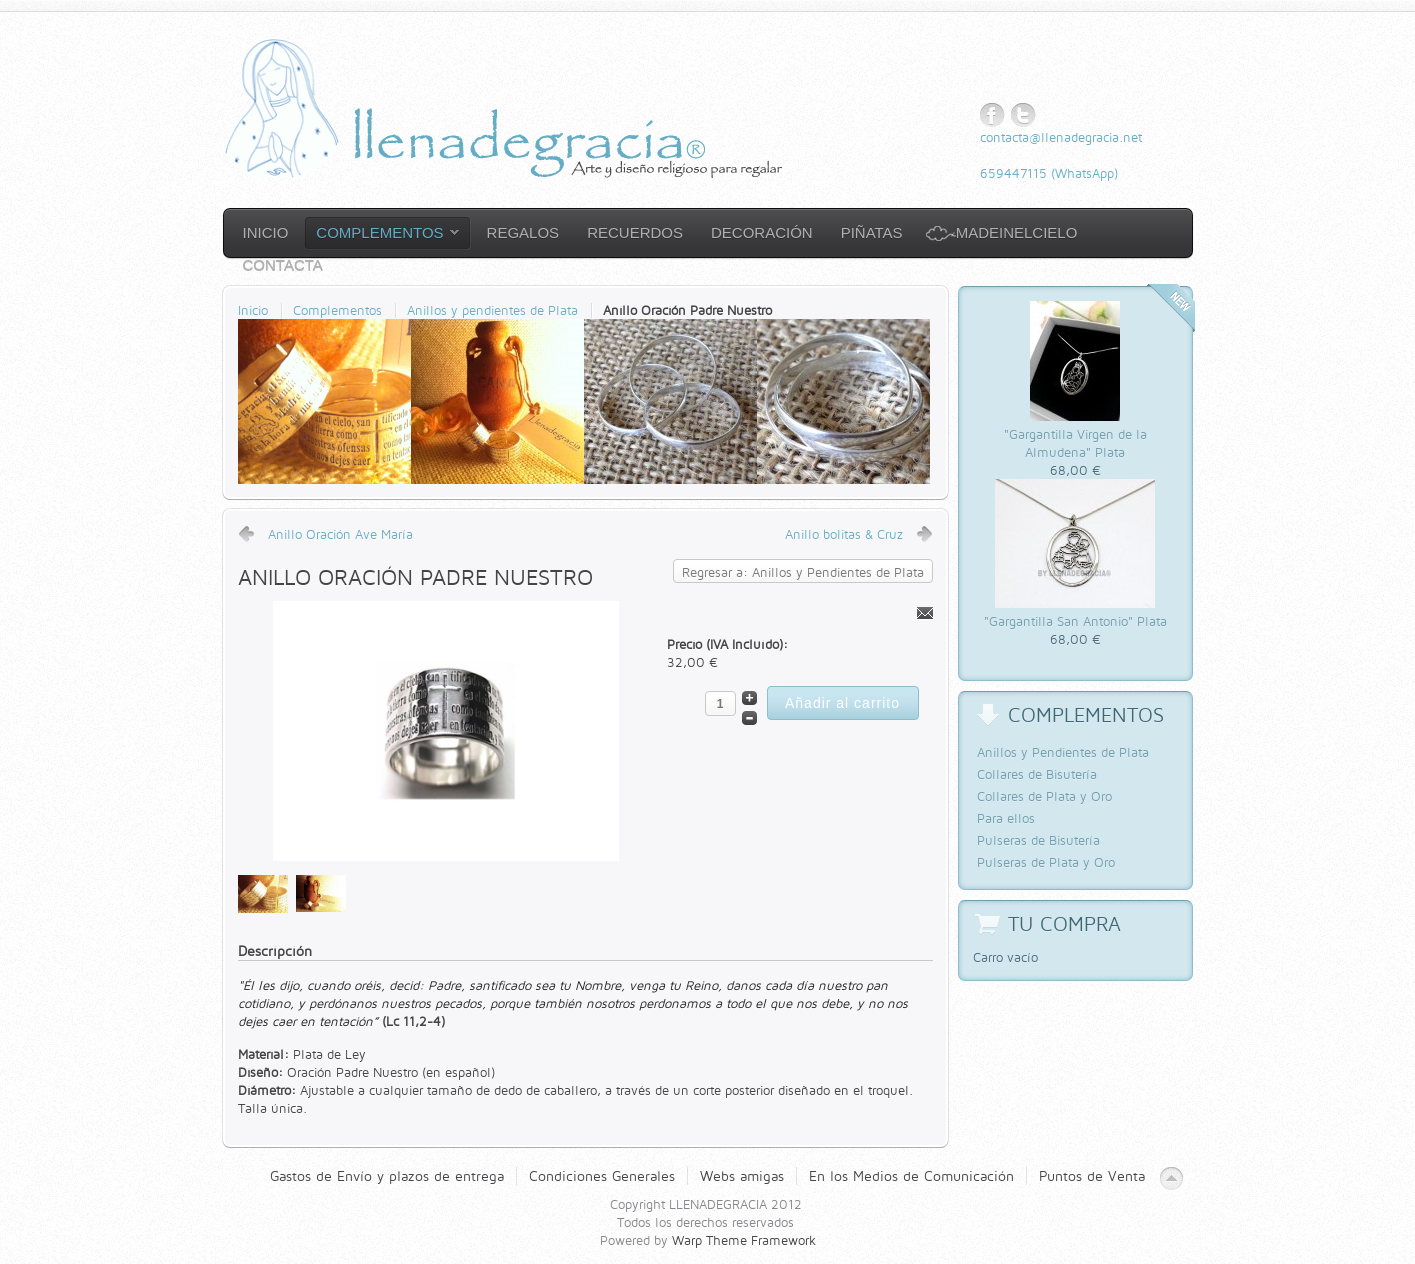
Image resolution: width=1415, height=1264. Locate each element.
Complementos (337, 310)
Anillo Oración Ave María (340, 534)
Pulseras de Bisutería (1038, 840)
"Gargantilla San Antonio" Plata (1075, 621)
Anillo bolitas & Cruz (844, 534)
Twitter (1023, 115)
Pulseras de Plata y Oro (1046, 862)
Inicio (253, 310)
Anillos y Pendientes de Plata (1063, 752)
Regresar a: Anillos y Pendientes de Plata (803, 572)
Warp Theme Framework (744, 1240)
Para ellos (1006, 818)
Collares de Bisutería (1037, 774)
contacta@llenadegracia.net (1061, 137)
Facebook (992, 115)
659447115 (1013, 173)
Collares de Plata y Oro (1044, 796)
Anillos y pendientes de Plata (492, 310)
